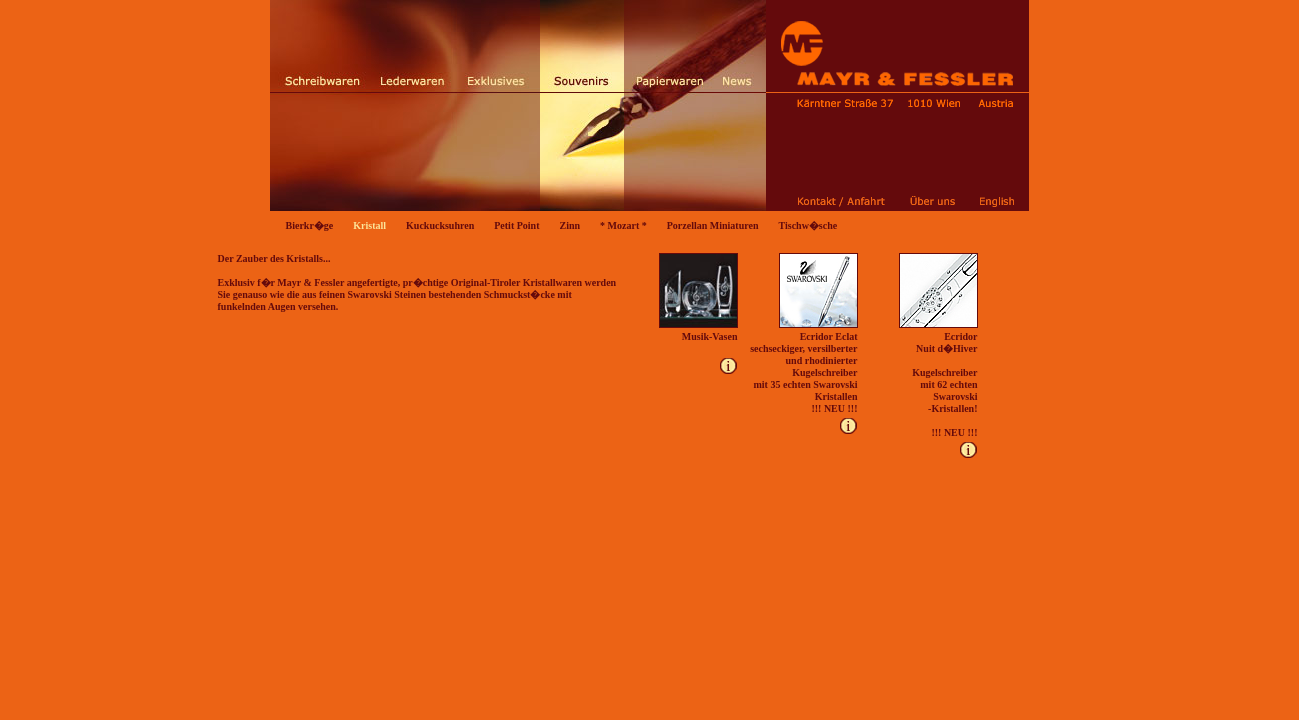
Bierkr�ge (310, 225)
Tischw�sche (807, 225)
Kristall (369, 225)
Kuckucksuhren (440, 225)
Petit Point (516, 225)
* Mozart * (623, 225)
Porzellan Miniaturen (713, 225)
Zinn (570, 225)
